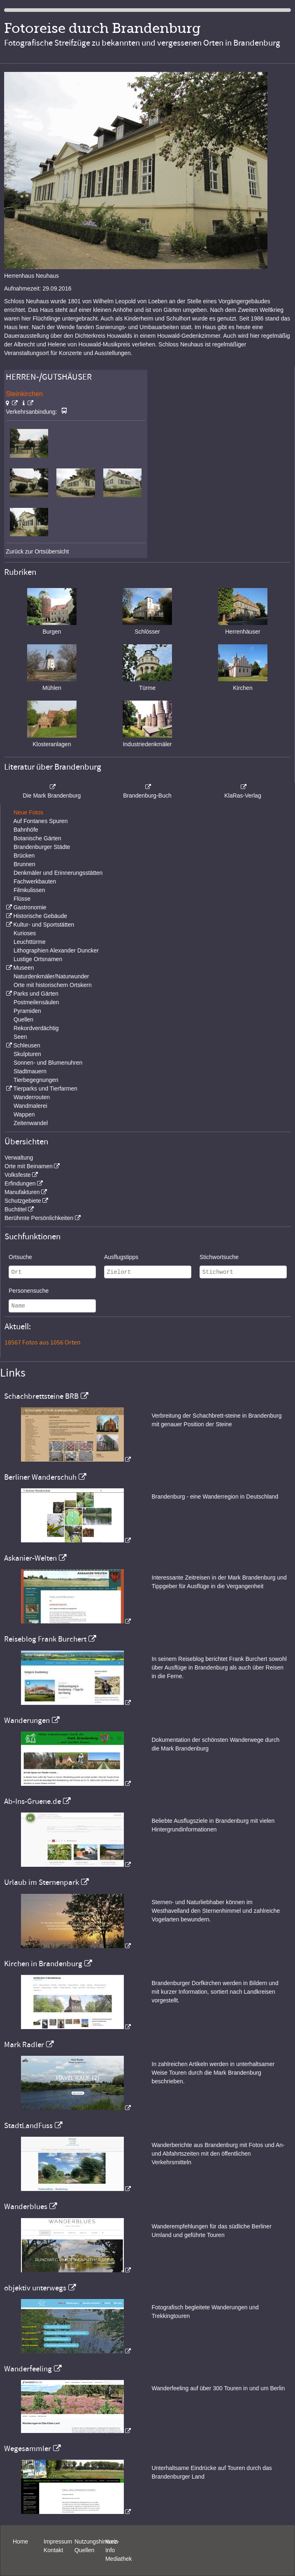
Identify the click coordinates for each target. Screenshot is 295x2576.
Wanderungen (27, 1720)
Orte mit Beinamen (29, 1166)
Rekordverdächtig (36, 1028)
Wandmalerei (30, 1105)
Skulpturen (27, 1054)
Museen (23, 967)
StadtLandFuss (28, 2126)
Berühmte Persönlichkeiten (39, 1218)
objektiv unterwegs (35, 2288)
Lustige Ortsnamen (38, 959)
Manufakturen (22, 1192)
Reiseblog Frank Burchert (45, 1639)
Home (20, 2541)
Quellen (23, 1019)
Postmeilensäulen (36, 1002)
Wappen (24, 1114)
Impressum (58, 2541)
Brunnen (24, 864)
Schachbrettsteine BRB (41, 1396)
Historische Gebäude (40, 916)
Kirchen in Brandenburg (43, 1964)
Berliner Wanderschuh (40, 1477)
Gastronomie (29, 907)
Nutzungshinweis (96, 2541)
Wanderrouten (32, 1097)
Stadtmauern (30, 1071)
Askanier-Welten (30, 1558)
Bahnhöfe (26, 829)
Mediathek (118, 2558)
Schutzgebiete (23, 1200)
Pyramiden (27, 1011)
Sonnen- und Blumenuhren (48, 1062)
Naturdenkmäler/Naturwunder (51, 976)
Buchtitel (16, 1209)
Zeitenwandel (31, 1123)
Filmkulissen (29, 890)
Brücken (24, 855)
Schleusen (26, 1045)
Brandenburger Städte (42, 847)
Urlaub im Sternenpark (41, 1882)
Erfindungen (20, 1183)
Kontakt (53, 2550)
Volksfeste (18, 1175)
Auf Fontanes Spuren (40, 821)
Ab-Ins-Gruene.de (32, 1801)
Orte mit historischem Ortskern (53, 985)
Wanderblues (25, 2207)
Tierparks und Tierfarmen (45, 1088)
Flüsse (22, 898)
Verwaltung (19, 1157)
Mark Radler (24, 2045)
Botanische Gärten (37, 838)
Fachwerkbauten (35, 881)
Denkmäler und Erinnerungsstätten (58, 872)
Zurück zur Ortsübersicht (37, 551)
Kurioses (25, 933)
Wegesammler (27, 2449)
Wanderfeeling (28, 2369)
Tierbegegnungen (36, 1080)
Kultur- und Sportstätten (43, 924)
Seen (20, 1036)
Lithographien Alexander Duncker (56, 950)
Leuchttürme (30, 942)
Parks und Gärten (35, 993)
